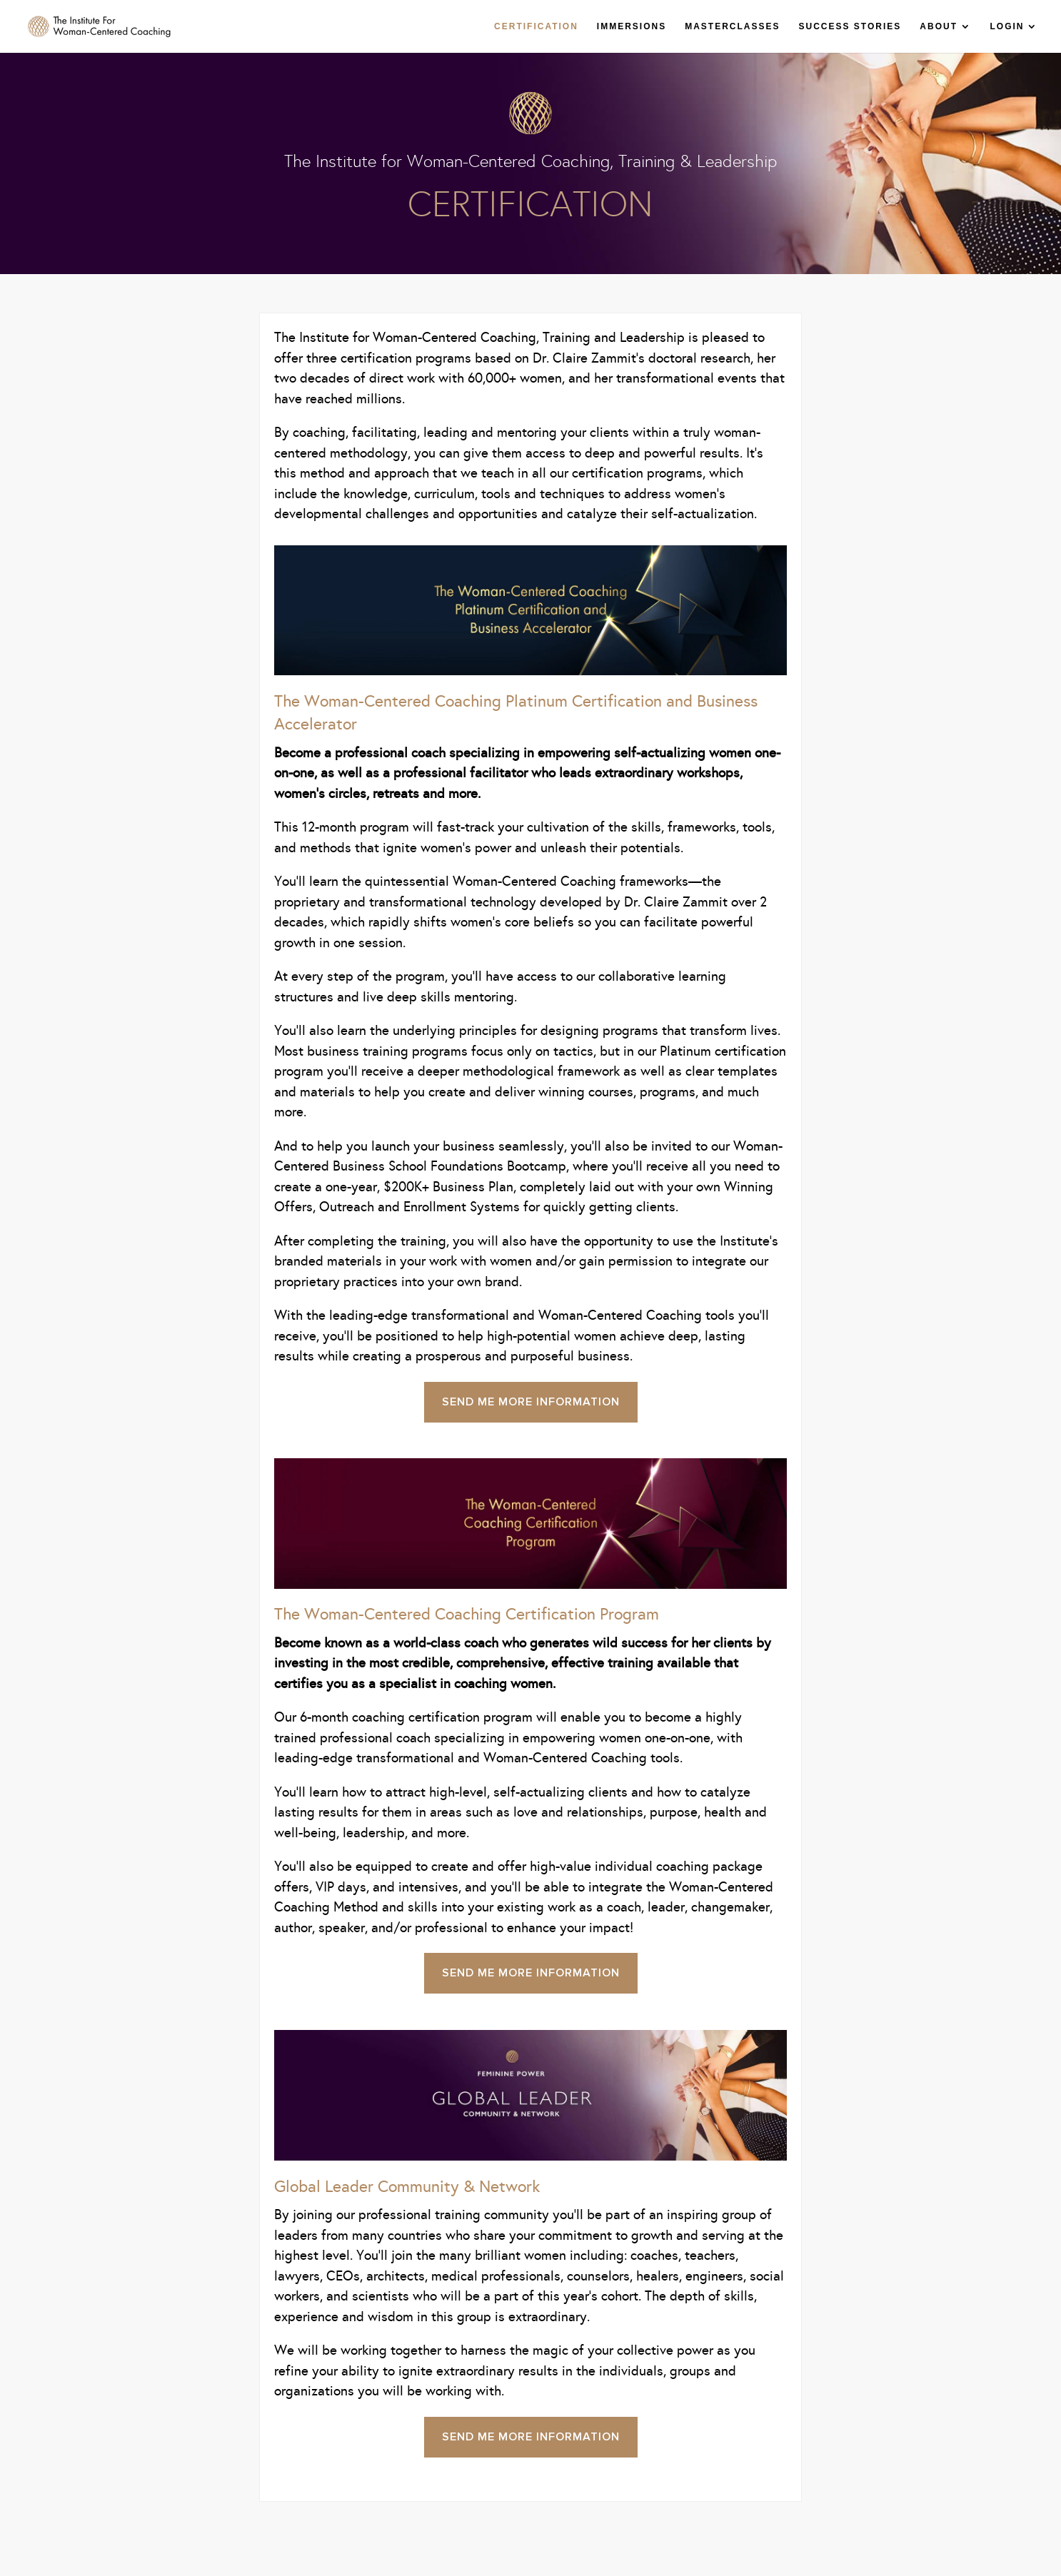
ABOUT (938, 26)
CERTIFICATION (536, 26)
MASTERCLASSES (732, 26)
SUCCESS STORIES (850, 26)
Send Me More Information (531, 1402)
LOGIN (1007, 26)
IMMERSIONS (631, 26)
